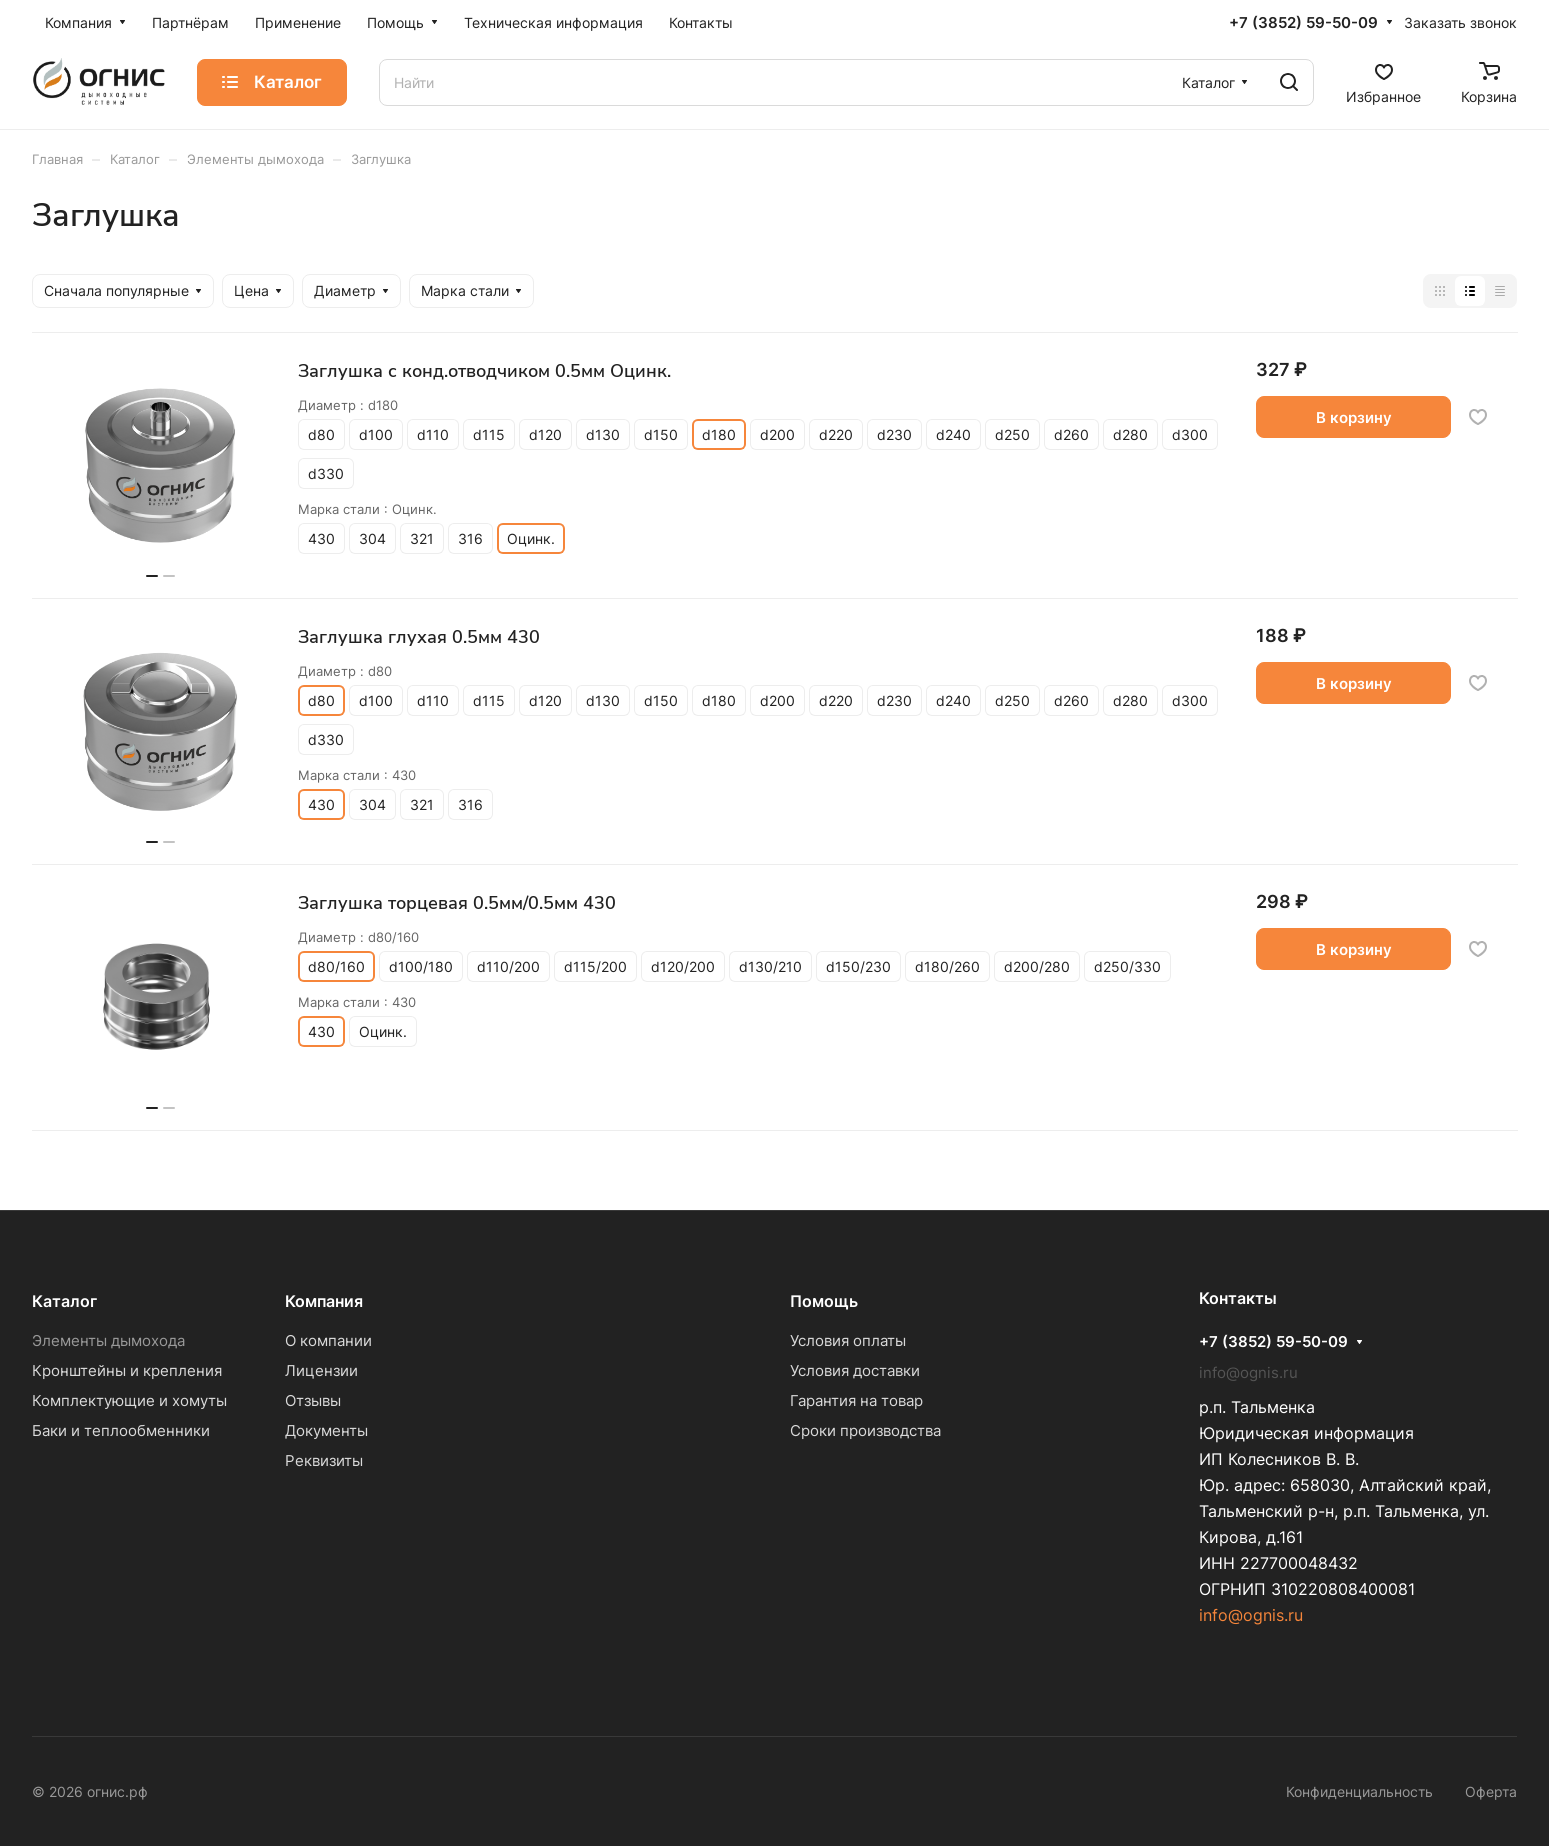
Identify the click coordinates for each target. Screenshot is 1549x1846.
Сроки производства (865, 1430)
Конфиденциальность (1359, 1791)
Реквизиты (324, 1460)
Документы (326, 1430)
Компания (324, 1301)
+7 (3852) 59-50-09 (1303, 23)
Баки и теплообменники (121, 1430)
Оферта (1491, 1791)
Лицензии (321, 1370)
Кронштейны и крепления (127, 1370)
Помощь (824, 1301)
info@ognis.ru (1251, 1615)
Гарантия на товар (856, 1400)
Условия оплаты (848, 1340)
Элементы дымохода (108, 1340)
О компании (328, 1340)
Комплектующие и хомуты (129, 1400)
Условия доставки (855, 1370)
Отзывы (313, 1400)
